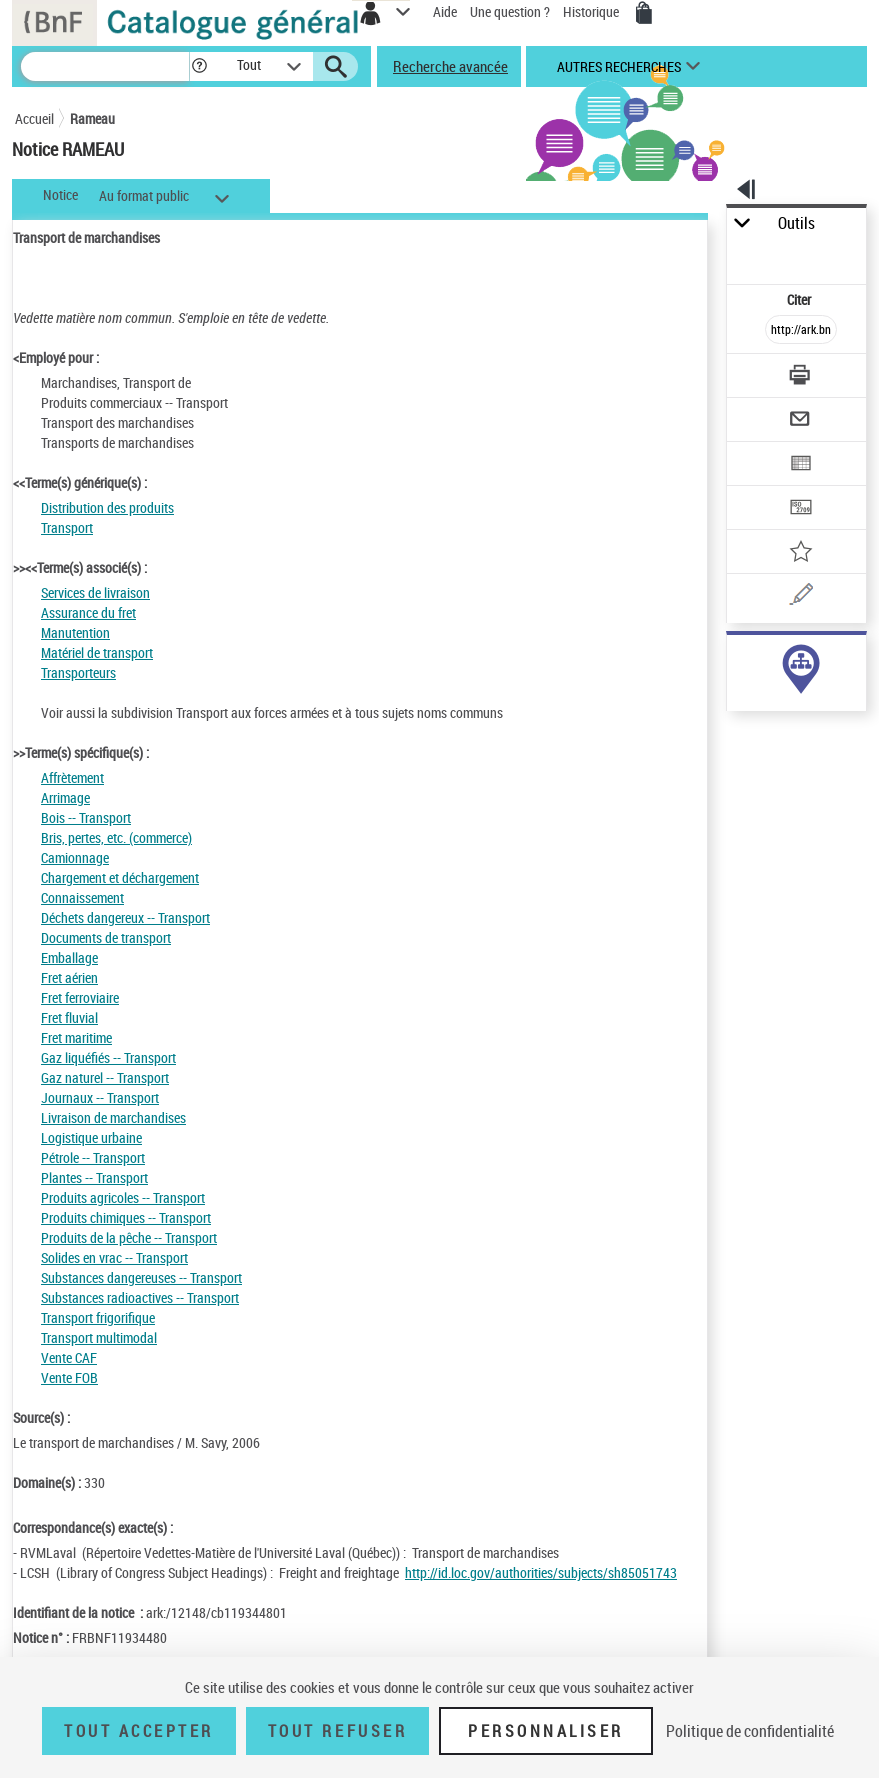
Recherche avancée (450, 66)
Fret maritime (76, 1037)
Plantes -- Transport (94, 1177)
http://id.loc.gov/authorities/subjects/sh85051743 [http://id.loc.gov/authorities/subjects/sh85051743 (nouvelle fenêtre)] (541, 1572)
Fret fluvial (69, 1017)
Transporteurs (78, 672)
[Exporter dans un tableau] (801, 465)
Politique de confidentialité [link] (750, 1731)
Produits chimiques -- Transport (126, 1217)
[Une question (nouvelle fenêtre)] (801, 597)
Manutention (75, 632)
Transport (67, 527)
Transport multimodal (99, 1337)
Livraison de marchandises (113, 1117)
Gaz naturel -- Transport (105, 1077)
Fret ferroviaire (80, 997)
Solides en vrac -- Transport (114, 1257)
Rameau (92, 118)
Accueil (34, 118)
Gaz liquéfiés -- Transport (108, 1057)
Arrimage (65, 797)
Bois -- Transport (86, 817)
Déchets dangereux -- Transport (125, 917)
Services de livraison (95, 592)
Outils (796, 223)
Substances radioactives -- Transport (140, 1297)
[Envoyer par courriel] (801, 421)
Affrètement (72, 777)
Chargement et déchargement (120, 877)
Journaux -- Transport (100, 1097)
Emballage (69, 957)
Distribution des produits (107, 507)
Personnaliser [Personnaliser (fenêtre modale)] (546, 1731)
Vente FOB (69, 1377)
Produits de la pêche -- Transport (129, 1237)
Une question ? (510, 11)
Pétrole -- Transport (93, 1157)
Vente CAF (69, 1357)
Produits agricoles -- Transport (123, 1197)
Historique (592, 11)
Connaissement (82, 897)
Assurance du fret (88, 612)
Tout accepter (139, 1731)
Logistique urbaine (91, 1137)
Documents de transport (106, 937)
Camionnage (75, 857)
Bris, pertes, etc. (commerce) (116, 837)
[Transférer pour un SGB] (801, 509)
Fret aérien (69, 977)
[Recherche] (105, 66)
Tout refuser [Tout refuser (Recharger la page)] (337, 1731)
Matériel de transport (97, 652)
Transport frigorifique (98, 1317)
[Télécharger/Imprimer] (801, 377)
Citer (800, 299)
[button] (199, 66)
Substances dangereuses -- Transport (141, 1277)
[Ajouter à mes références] (801, 553)
